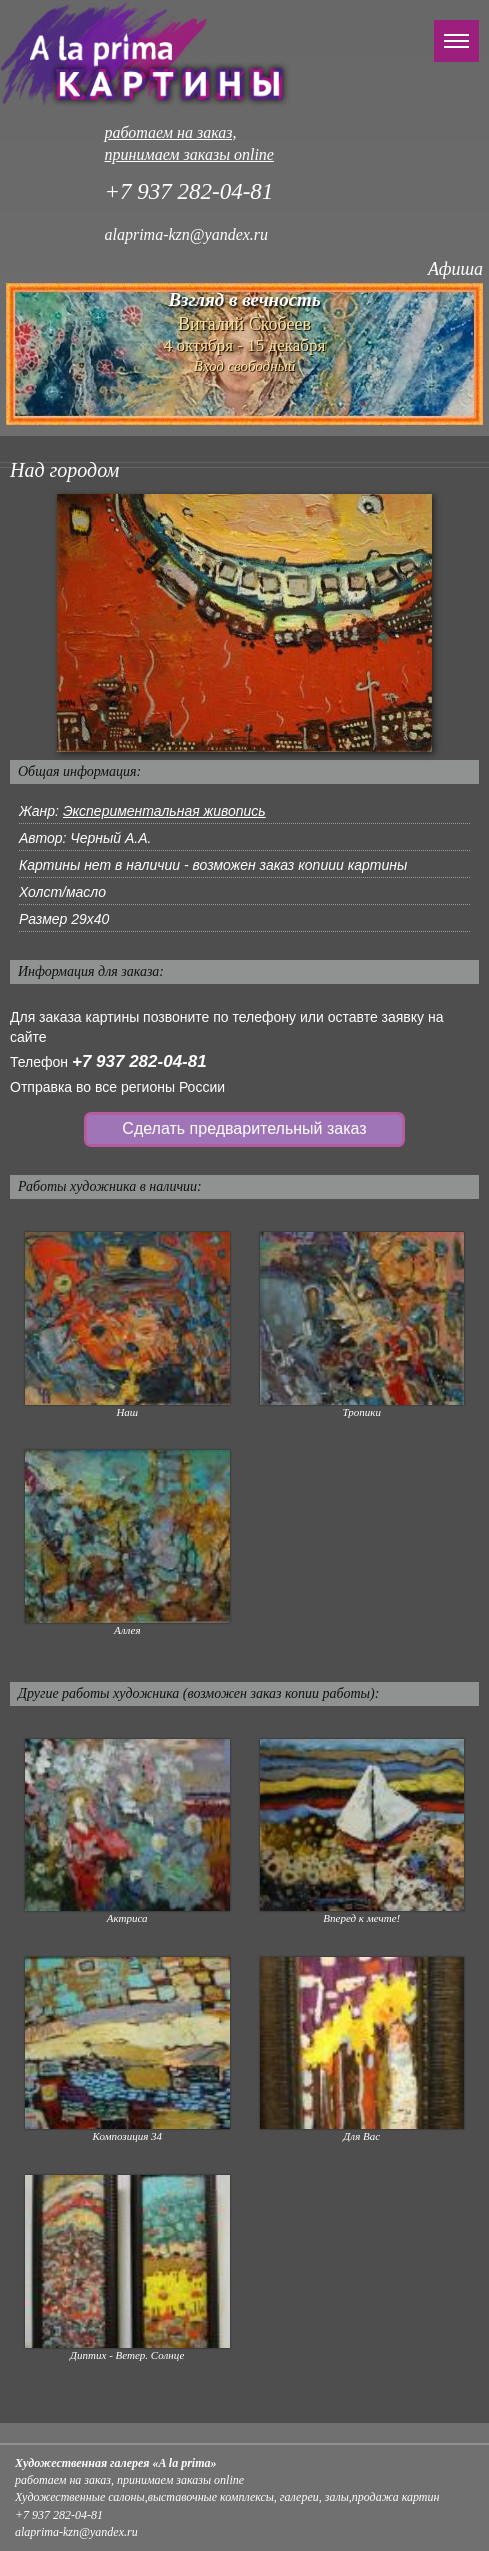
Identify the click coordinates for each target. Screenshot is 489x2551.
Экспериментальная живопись (164, 811)
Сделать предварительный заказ (244, 1128)
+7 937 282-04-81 (139, 1061)
